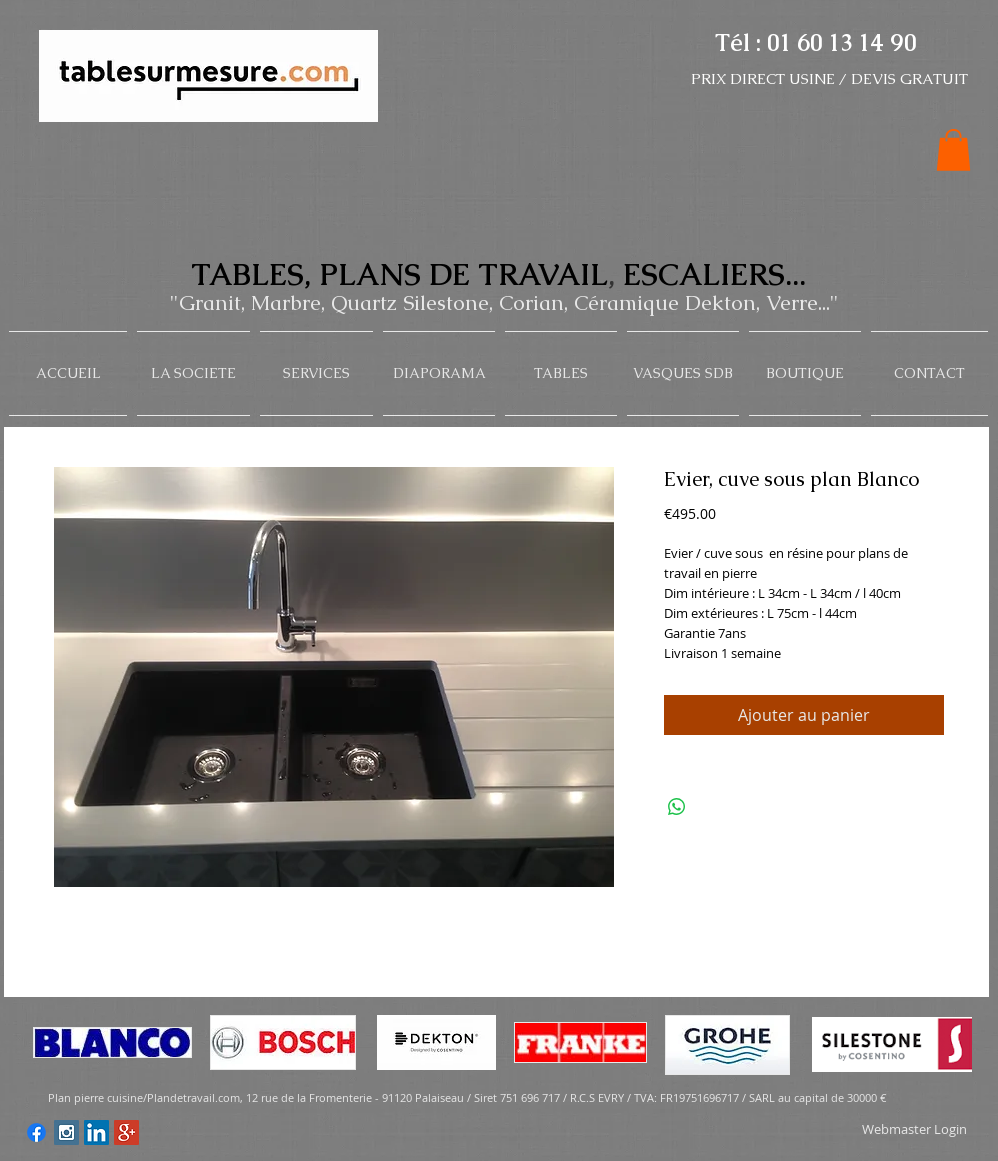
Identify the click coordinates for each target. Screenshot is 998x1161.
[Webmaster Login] (914, 1130)
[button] (953, 150)
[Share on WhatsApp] (677, 807)
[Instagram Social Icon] (66, 1132)
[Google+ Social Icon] (126, 1132)
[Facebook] (36, 1132)
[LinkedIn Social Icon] (96, 1132)
